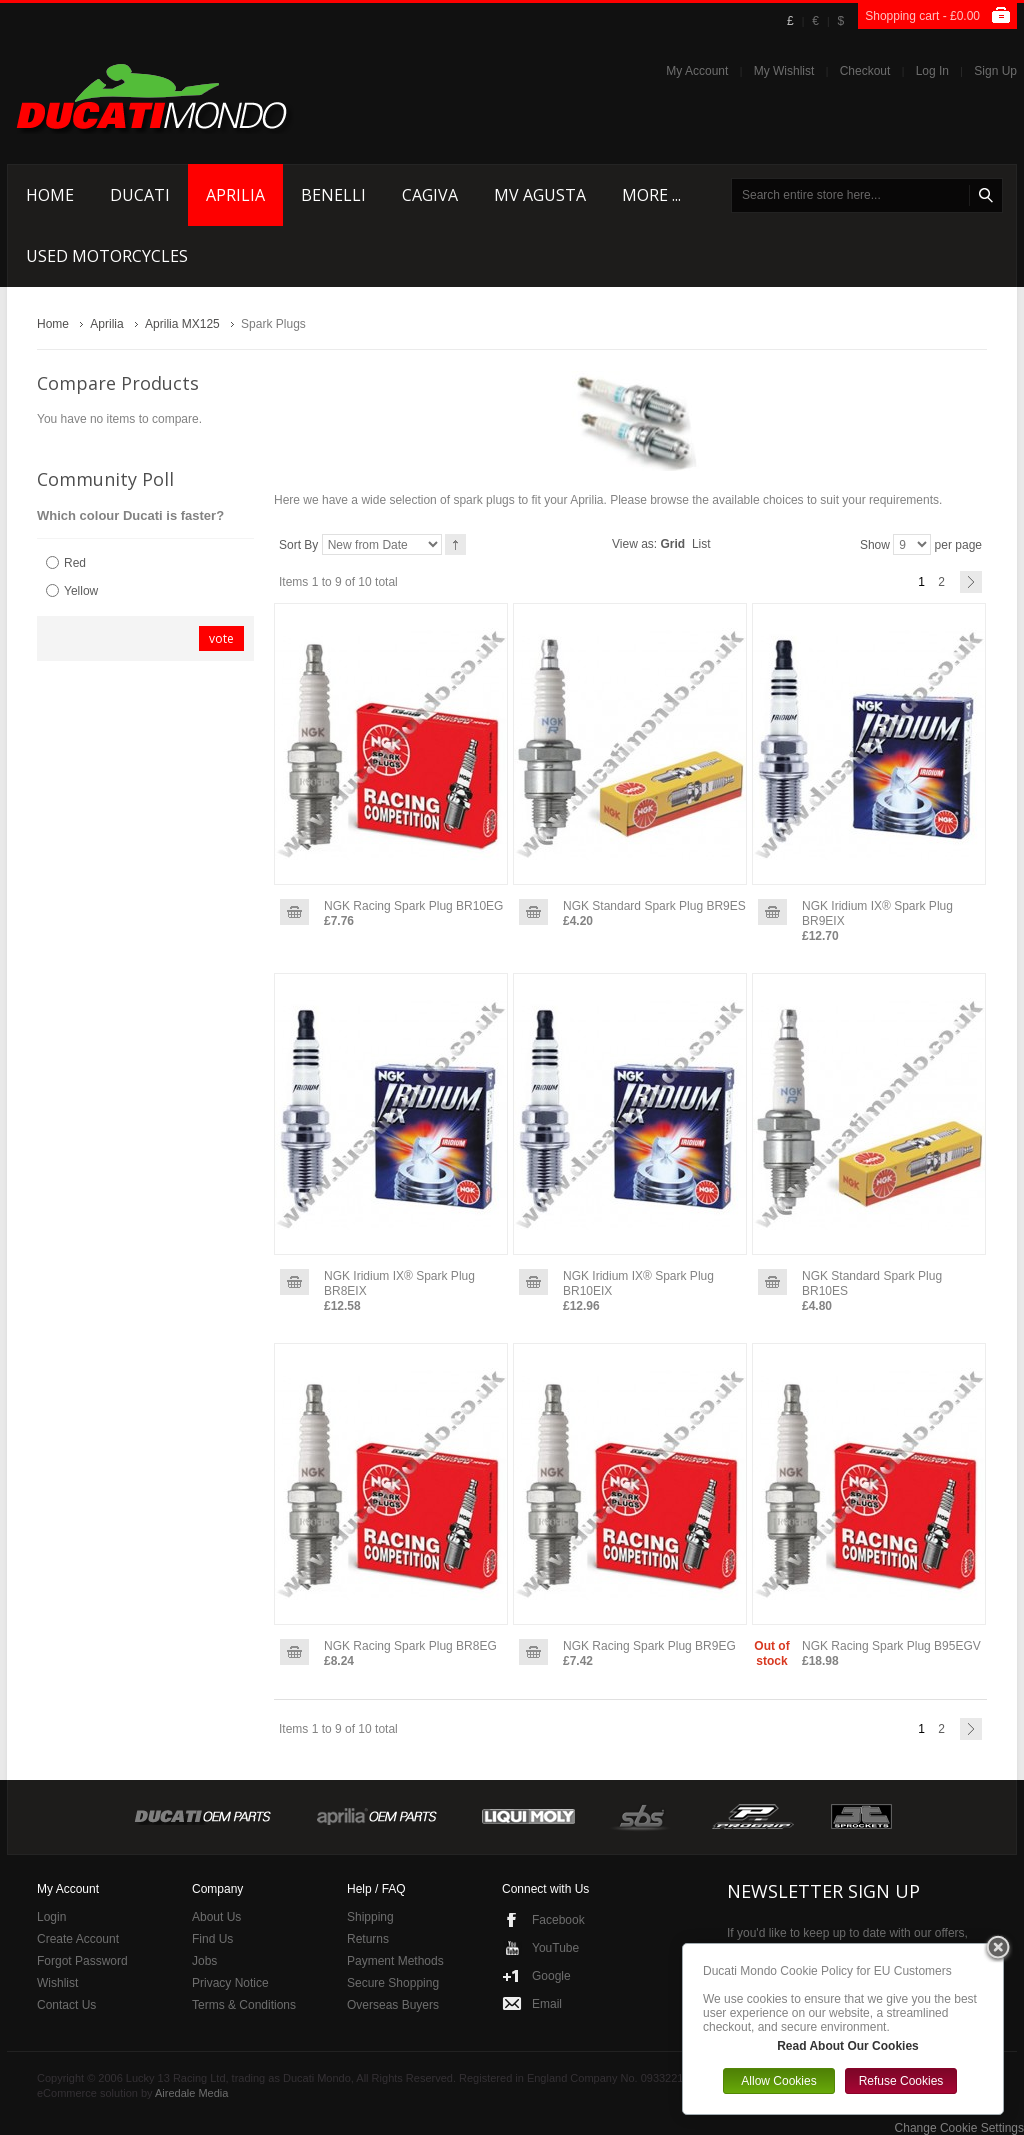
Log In (932, 71)
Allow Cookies (778, 2081)
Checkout (865, 71)
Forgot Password (82, 1961)
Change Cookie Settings (959, 2128)
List (701, 544)
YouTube (555, 1948)
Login (51, 1917)
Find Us (212, 1939)
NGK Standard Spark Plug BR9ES (654, 906)
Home (53, 324)
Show (875, 545)
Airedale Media (191, 2093)
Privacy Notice (230, 1983)
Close (998, 1949)
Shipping (370, 1917)
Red (75, 563)
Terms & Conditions (244, 2005)
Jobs (204, 1961)
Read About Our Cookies (848, 2046)
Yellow (81, 591)
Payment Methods (395, 1961)
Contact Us (66, 2005)
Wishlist (57, 1983)
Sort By (298, 545)
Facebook (558, 1920)
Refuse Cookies (901, 2081)
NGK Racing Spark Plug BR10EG (413, 906)
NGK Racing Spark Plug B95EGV (891, 1646)
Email (547, 2004)
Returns (368, 1939)
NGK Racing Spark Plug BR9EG (649, 1646)
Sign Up (995, 71)
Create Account (78, 1939)
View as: (634, 544)
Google (551, 1976)
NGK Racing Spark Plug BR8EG (410, 1646)
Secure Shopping (393, 1983)
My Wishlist (784, 71)
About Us (216, 1917)
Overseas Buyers (393, 2005)
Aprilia (106, 324)
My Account (697, 71)
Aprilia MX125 (182, 324)
